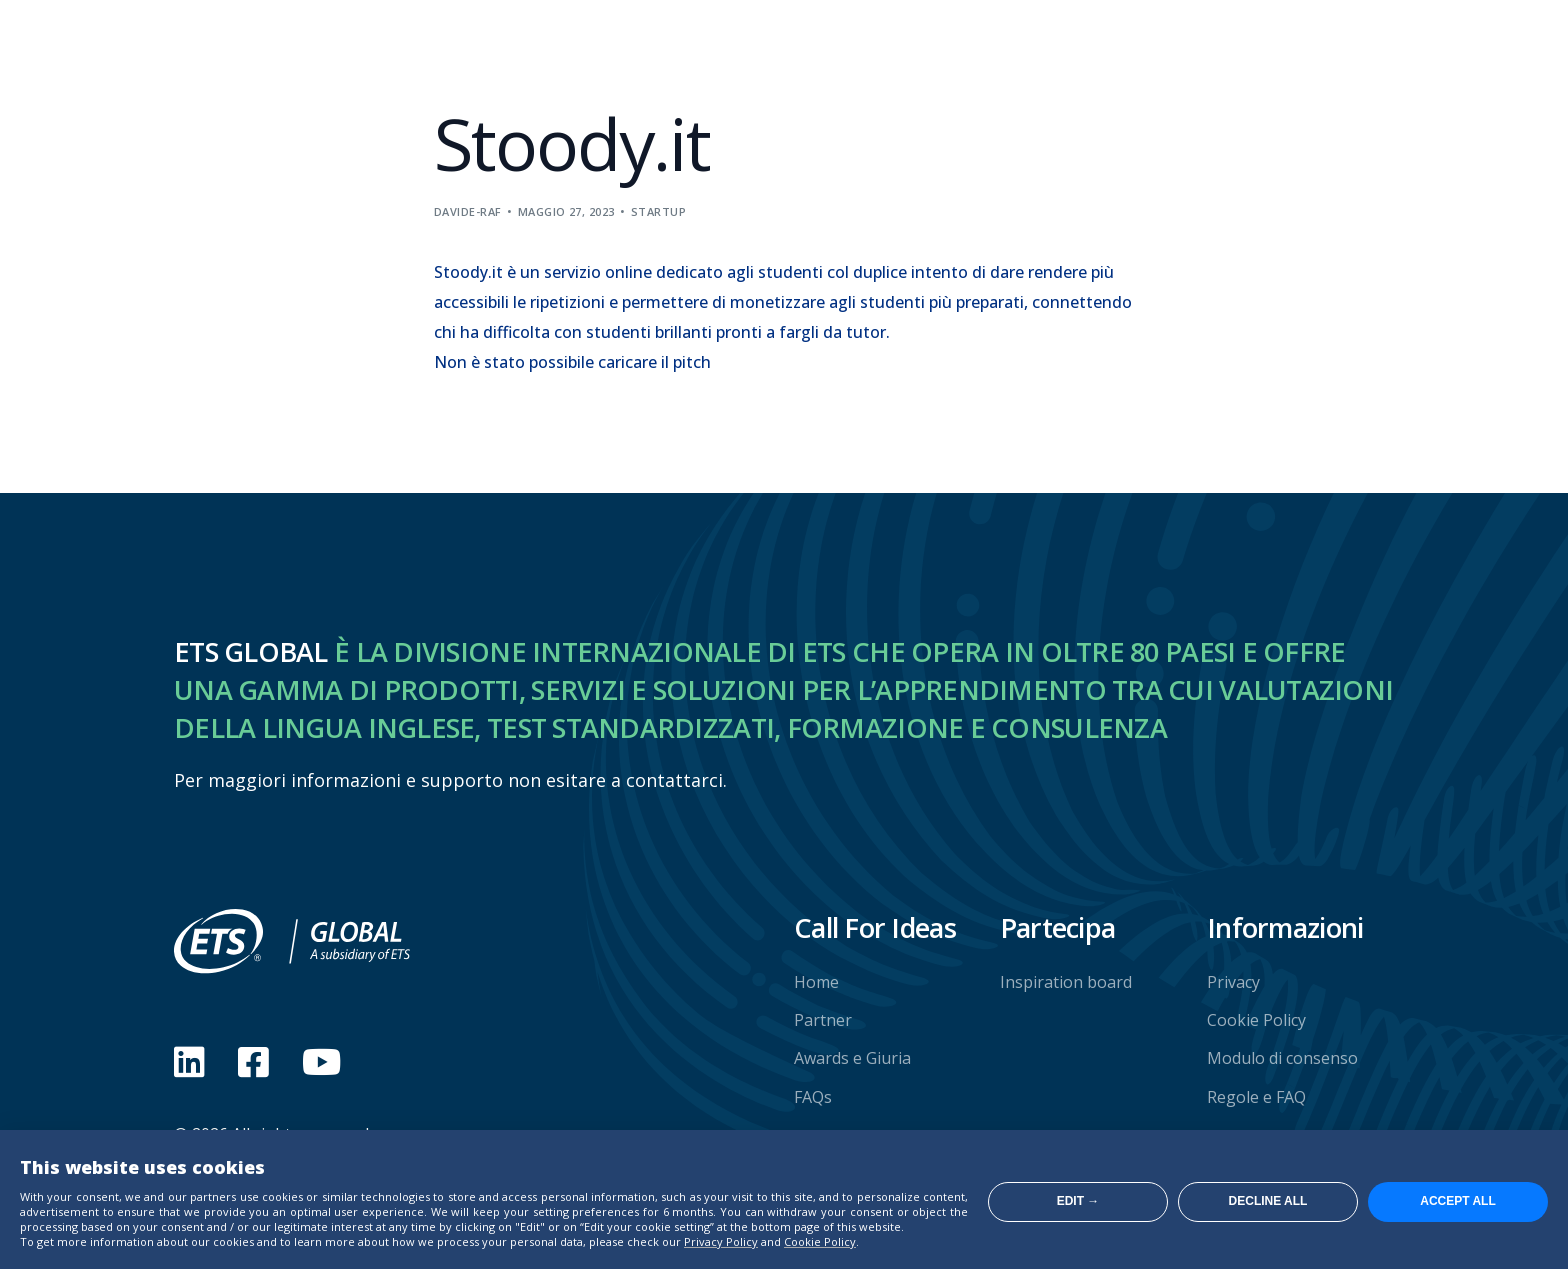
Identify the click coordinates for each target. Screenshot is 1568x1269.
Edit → (1078, 1201)
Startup (658, 211)
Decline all (1268, 1201)
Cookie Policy (820, 1241)
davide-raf (467, 211)
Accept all (1458, 1201)
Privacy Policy (721, 1241)
